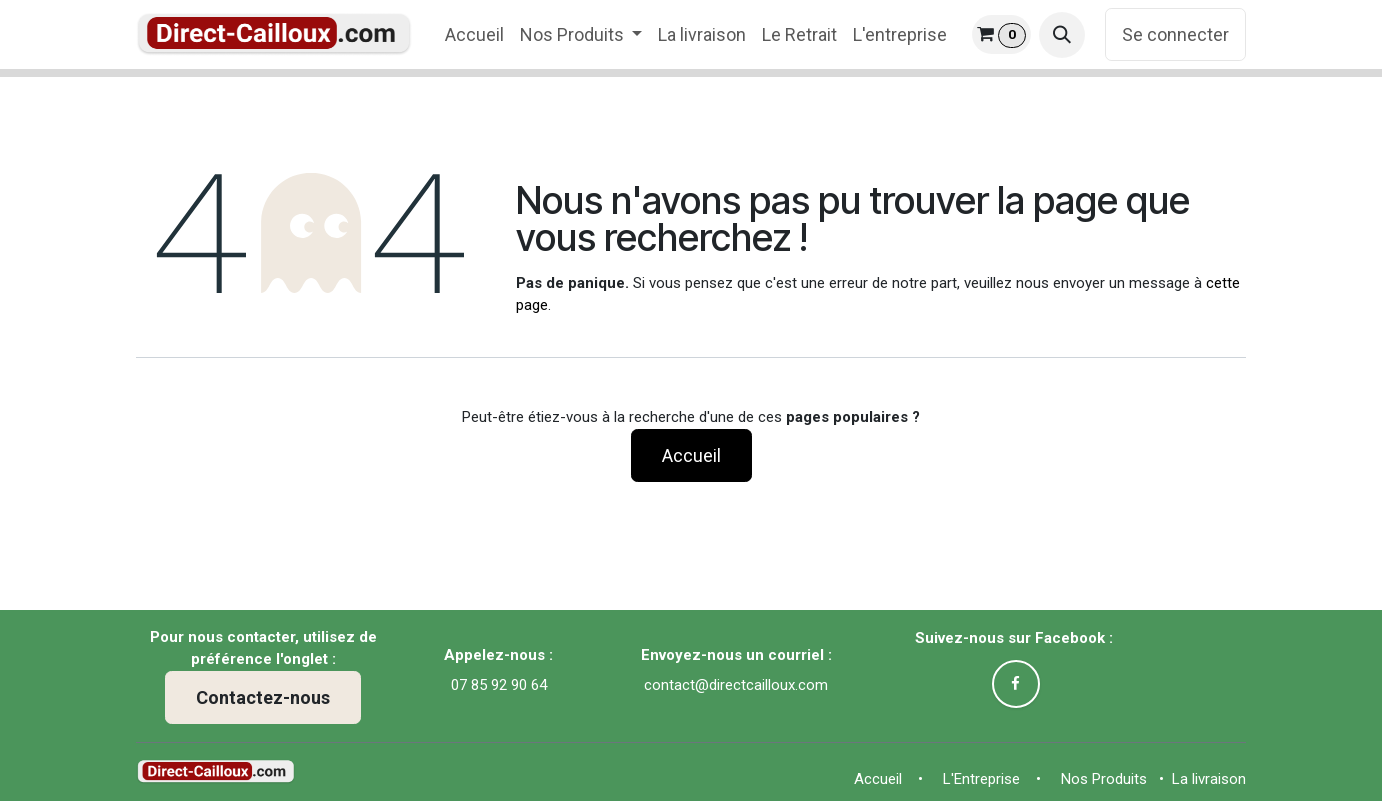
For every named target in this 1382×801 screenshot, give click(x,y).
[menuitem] (474, 34)
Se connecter (1175, 34)
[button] (1062, 35)
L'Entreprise (985, 779)
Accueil (691, 455)
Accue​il (882, 779)
